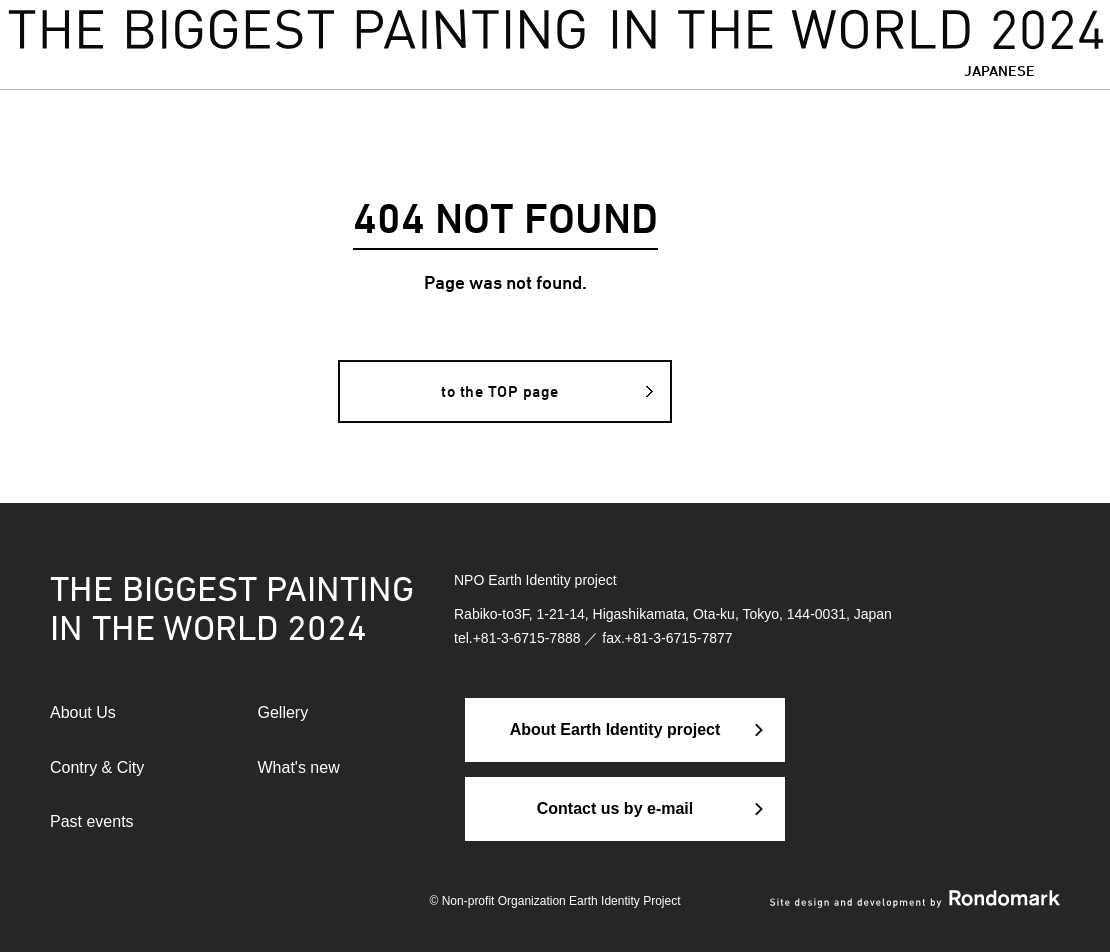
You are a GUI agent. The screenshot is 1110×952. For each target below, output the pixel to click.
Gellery (283, 712)
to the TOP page (500, 391)
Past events (92, 821)
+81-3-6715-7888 (527, 638)
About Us (83, 712)
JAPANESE (999, 70)
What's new (299, 767)
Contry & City (97, 767)
